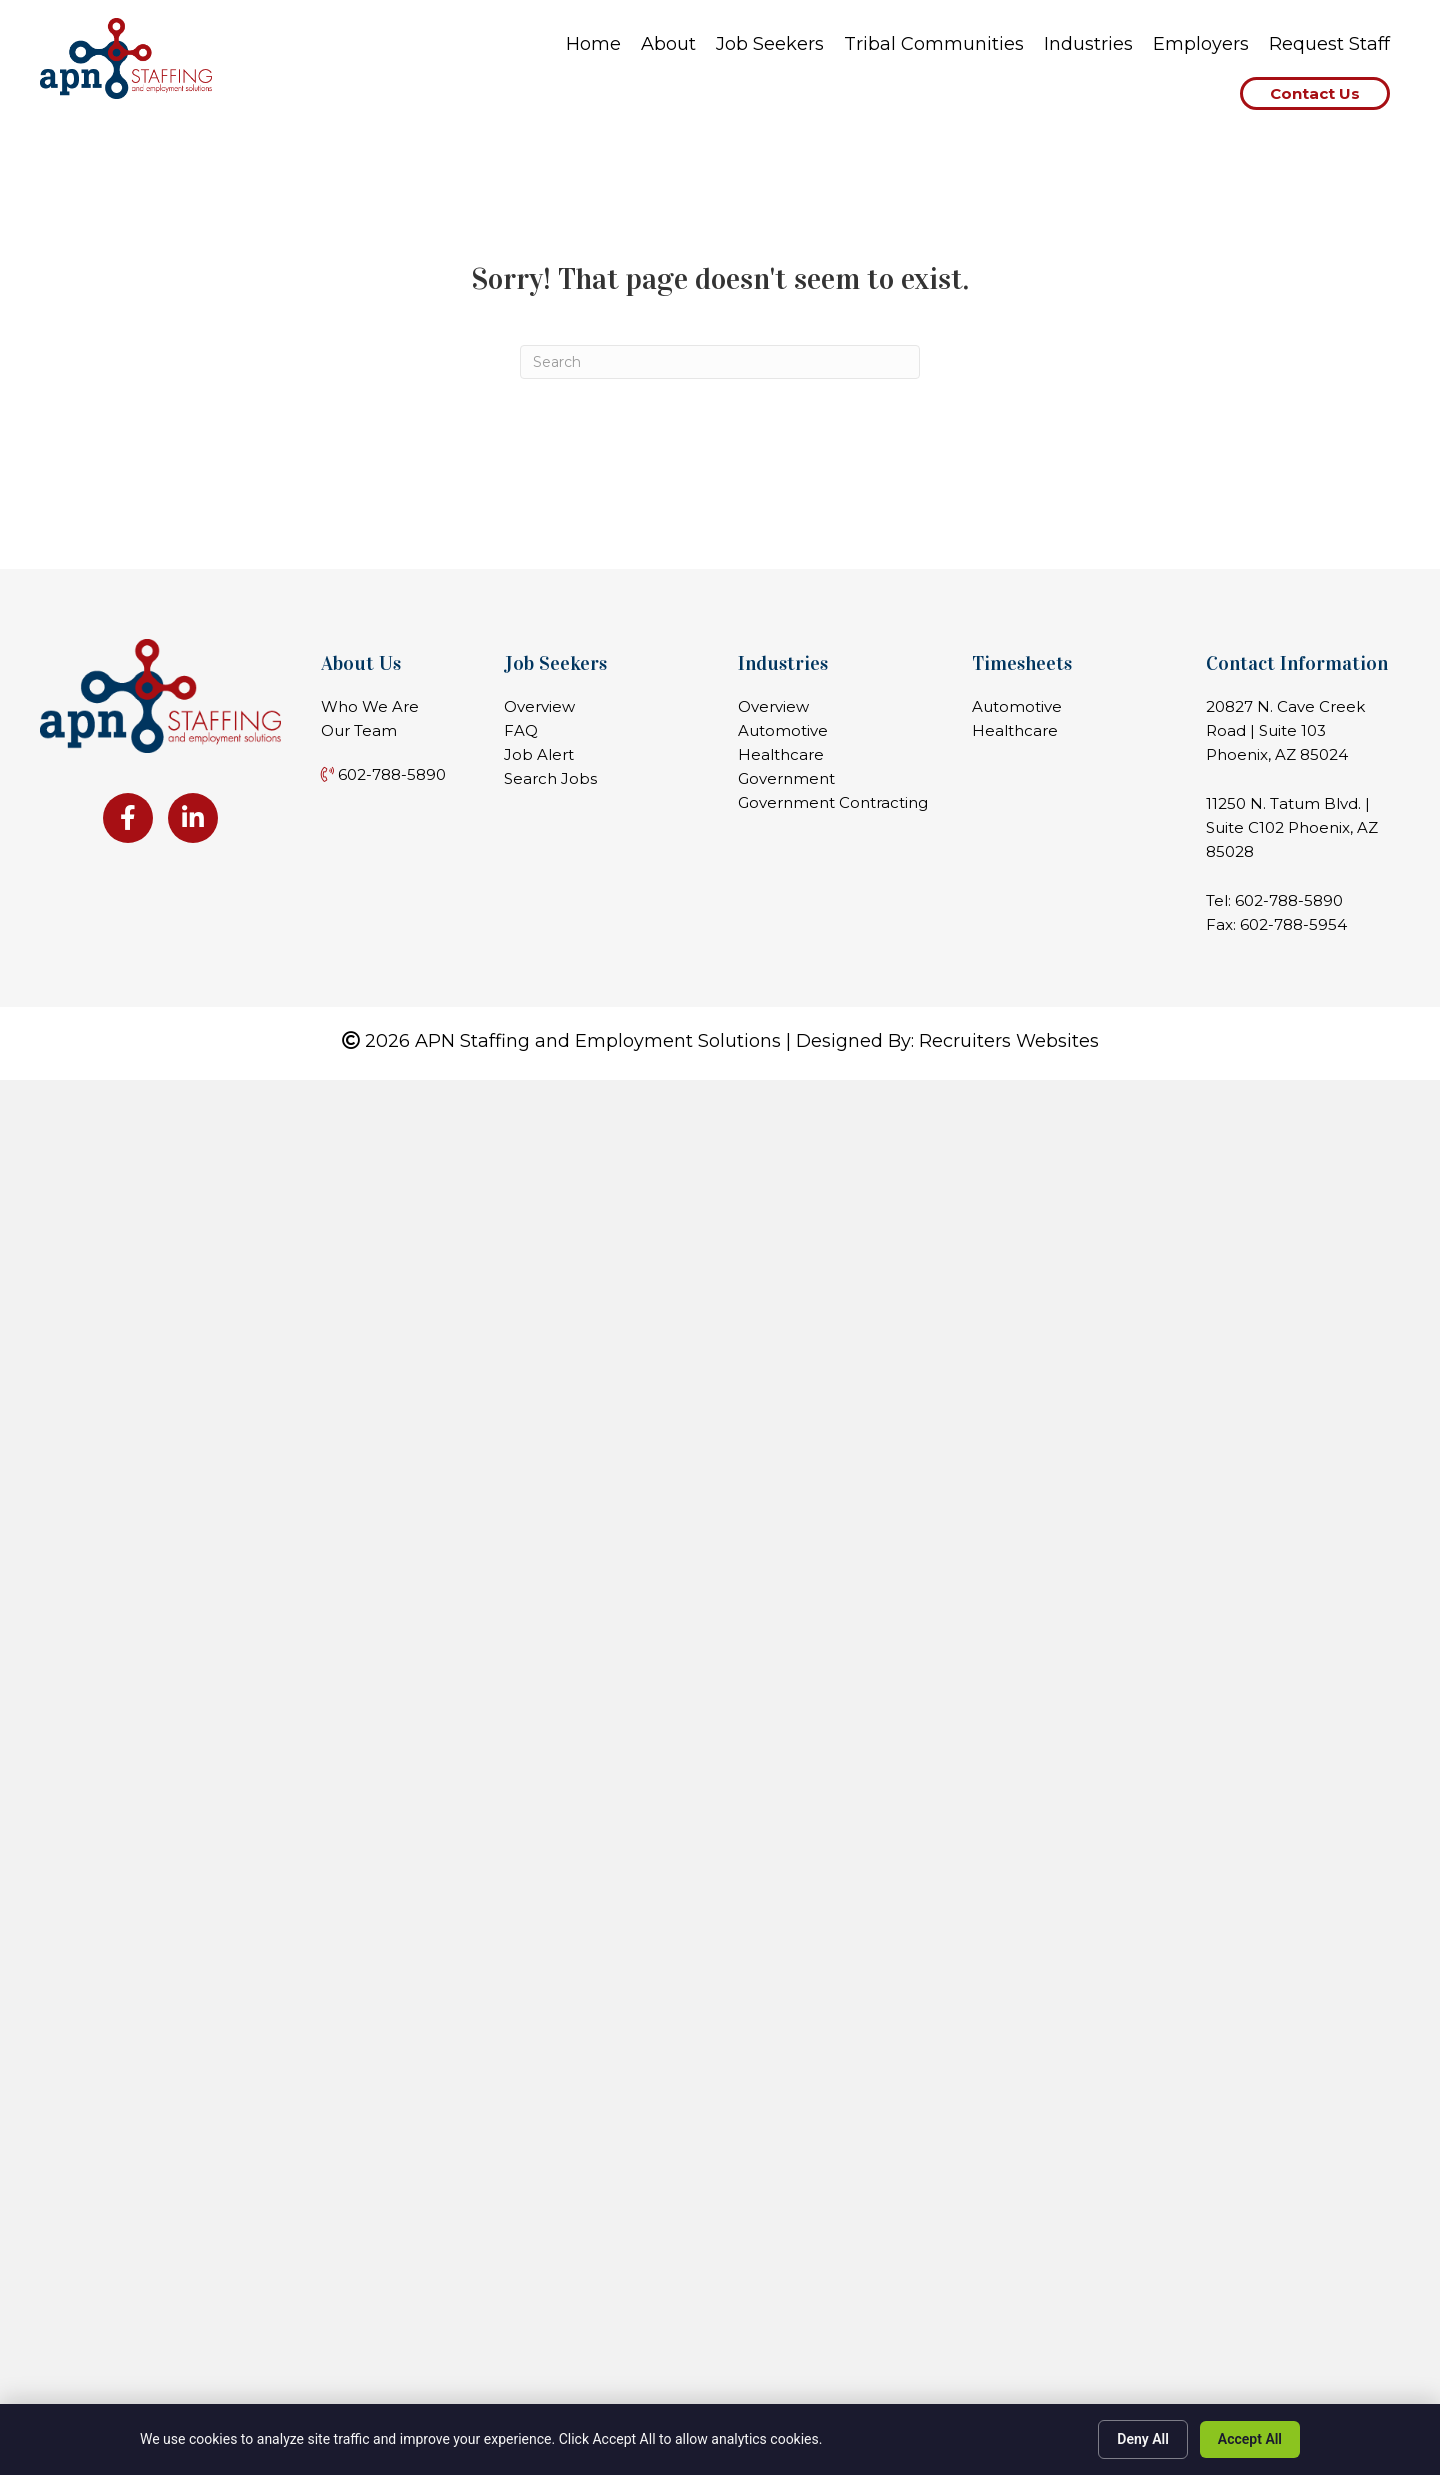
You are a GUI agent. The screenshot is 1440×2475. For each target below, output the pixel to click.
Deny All (1143, 2439)
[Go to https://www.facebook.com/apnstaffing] (128, 818)
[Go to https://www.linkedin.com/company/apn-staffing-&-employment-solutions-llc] (193, 818)
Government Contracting (833, 802)
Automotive (783, 730)
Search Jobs (550, 778)
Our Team (359, 730)
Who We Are (370, 706)
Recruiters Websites (1009, 1041)
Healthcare (781, 754)
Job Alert (539, 754)
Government (786, 778)
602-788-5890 (1289, 900)
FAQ (521, 730)
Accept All (1250, 2439)
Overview (539, 706)
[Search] (720, 362)
